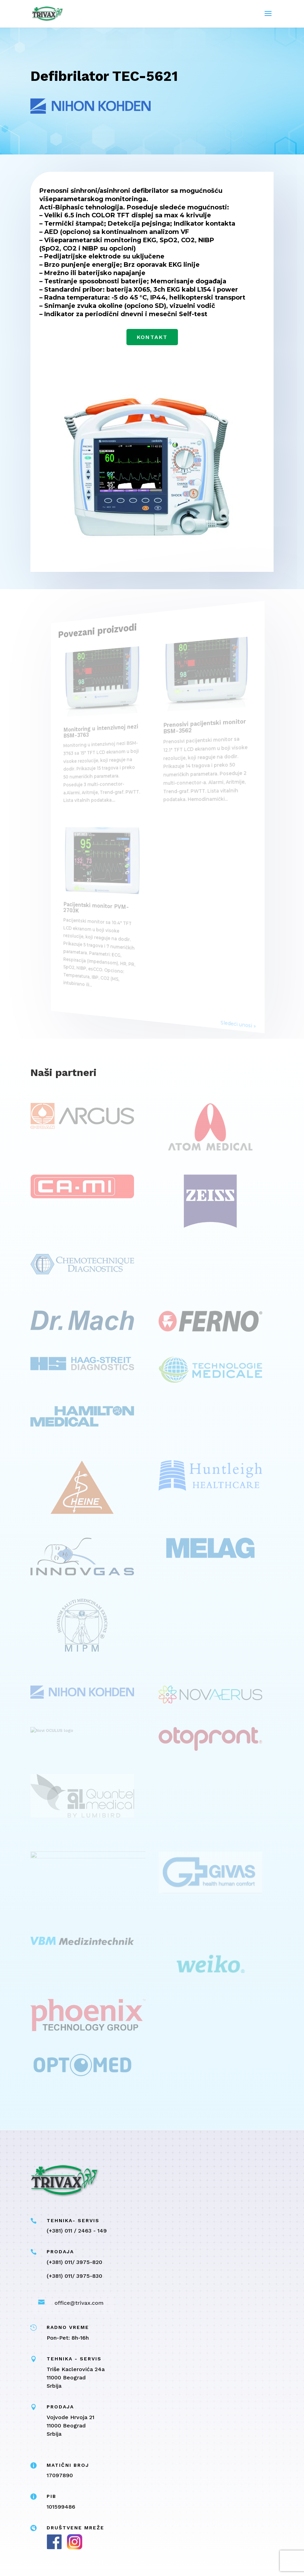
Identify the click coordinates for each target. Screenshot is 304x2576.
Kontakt (152, 337)
